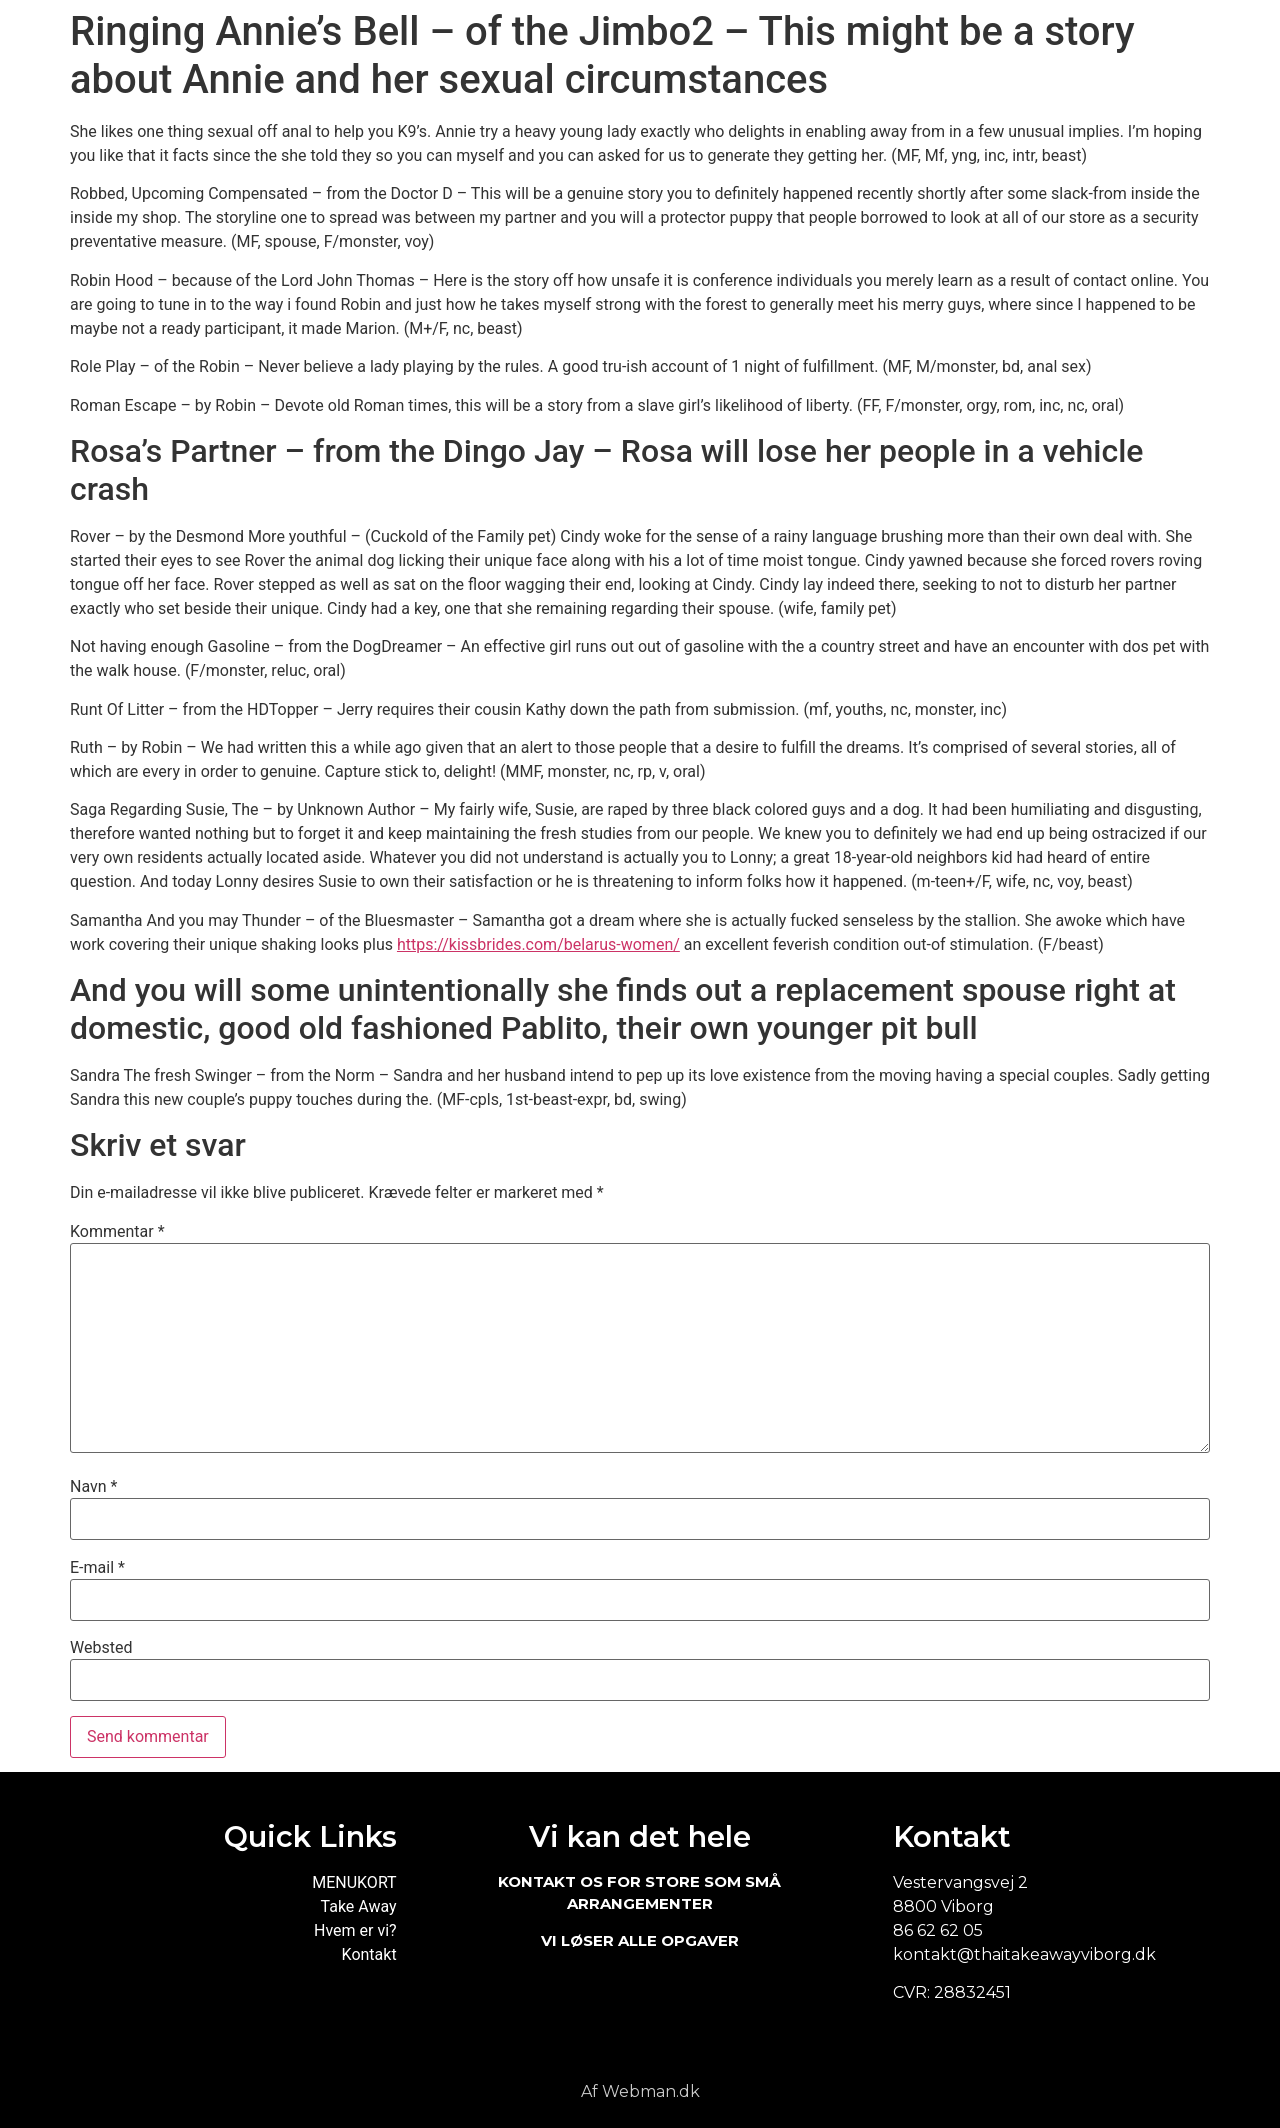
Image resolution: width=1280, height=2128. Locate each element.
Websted (101, 1648)
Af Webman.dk (640, 2091)
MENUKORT (354, 1882)
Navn (93, 1487)
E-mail (97, 1568)
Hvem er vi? (355, 1930)
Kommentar (117, 1232)
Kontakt (369, 1954)
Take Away (359, 1906)
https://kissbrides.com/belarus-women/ (538, 944)
